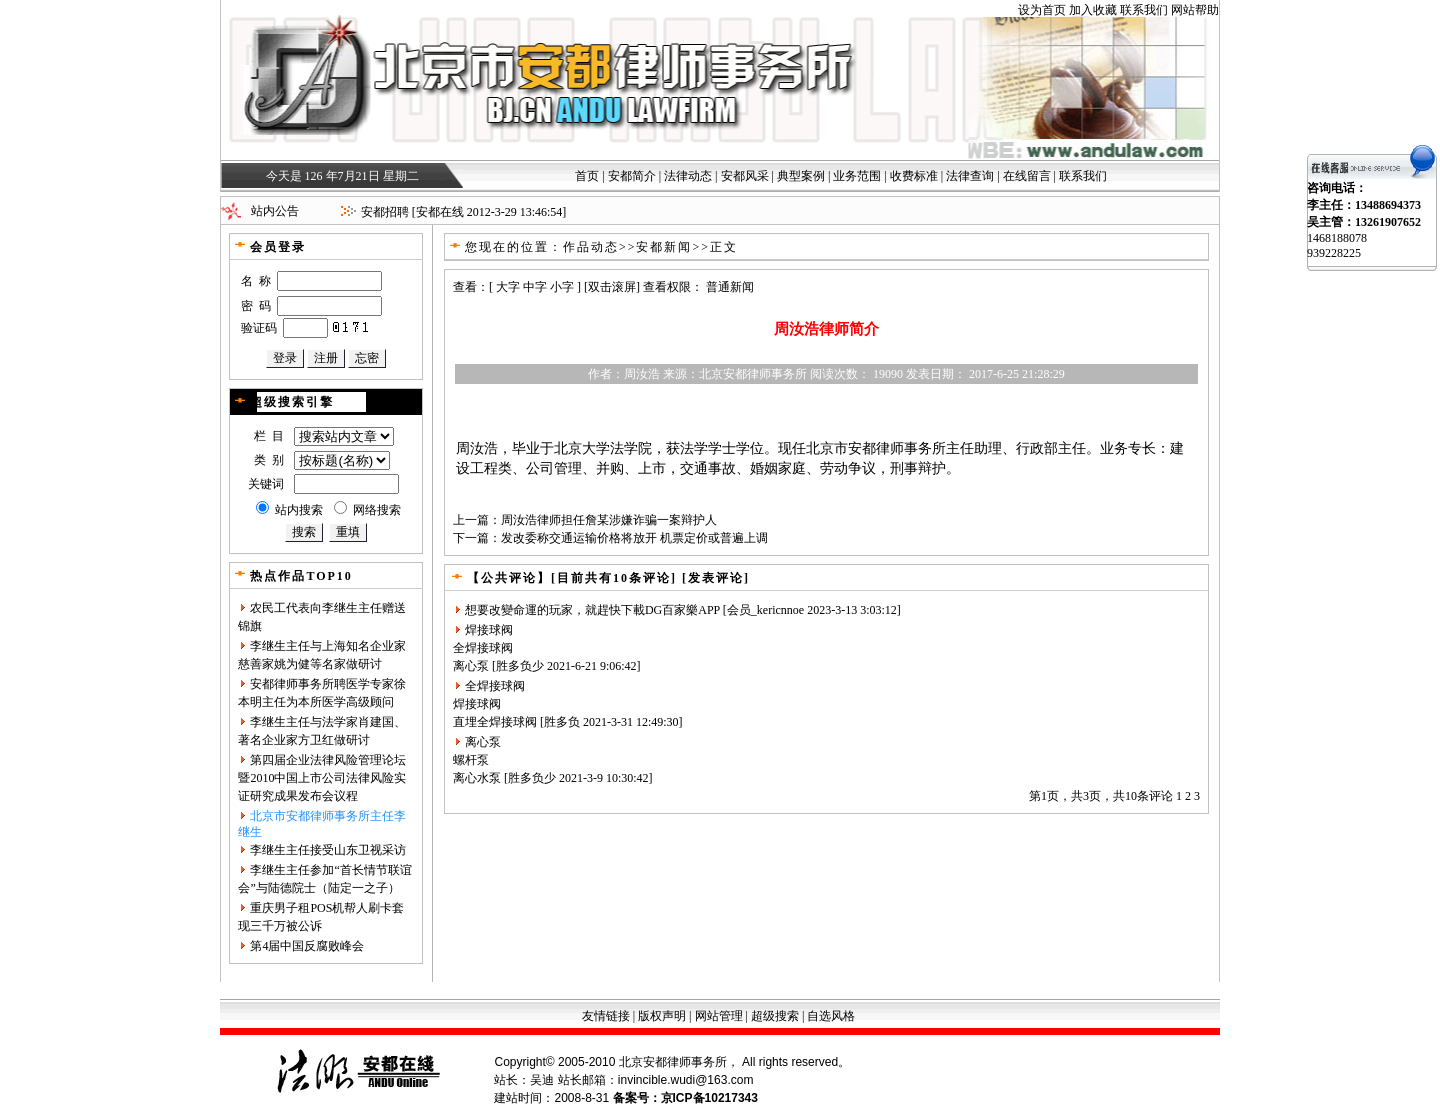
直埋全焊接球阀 (495, 722)
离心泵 (471, 666)
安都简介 (632, 176)
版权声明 (662, 1016)
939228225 (1334, 253)
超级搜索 (775, 1016)
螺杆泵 (471, 760)
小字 (562, 287)
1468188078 (1337, 238)
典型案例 (801, 176)
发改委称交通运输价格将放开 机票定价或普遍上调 (634, 538)
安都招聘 (385, 212)
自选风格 (831, 1016)
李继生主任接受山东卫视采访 (328, 850)
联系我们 (1144, 10)
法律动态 (688, 176)
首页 (587, 176)
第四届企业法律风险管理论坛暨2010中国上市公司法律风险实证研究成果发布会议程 (322, 778)
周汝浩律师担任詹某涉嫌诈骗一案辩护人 (609, 520)
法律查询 (970, 176)
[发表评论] (713, 578)
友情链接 (606, 1016)
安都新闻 (664, 247)
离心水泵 (477, 778)
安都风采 (745, 176)
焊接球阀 (489, 630)
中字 (535, 287)
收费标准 (914, 176)
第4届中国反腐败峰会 (307, 946)
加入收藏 (1093, 10)
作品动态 (591, 247)
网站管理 (719, 1016)
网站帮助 (1195, 10)
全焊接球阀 (483, 648)
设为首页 (1042, 10)
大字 (508, 287)
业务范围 (857, 176)
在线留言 (1027, 176)
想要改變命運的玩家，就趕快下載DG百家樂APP (592, 610)
